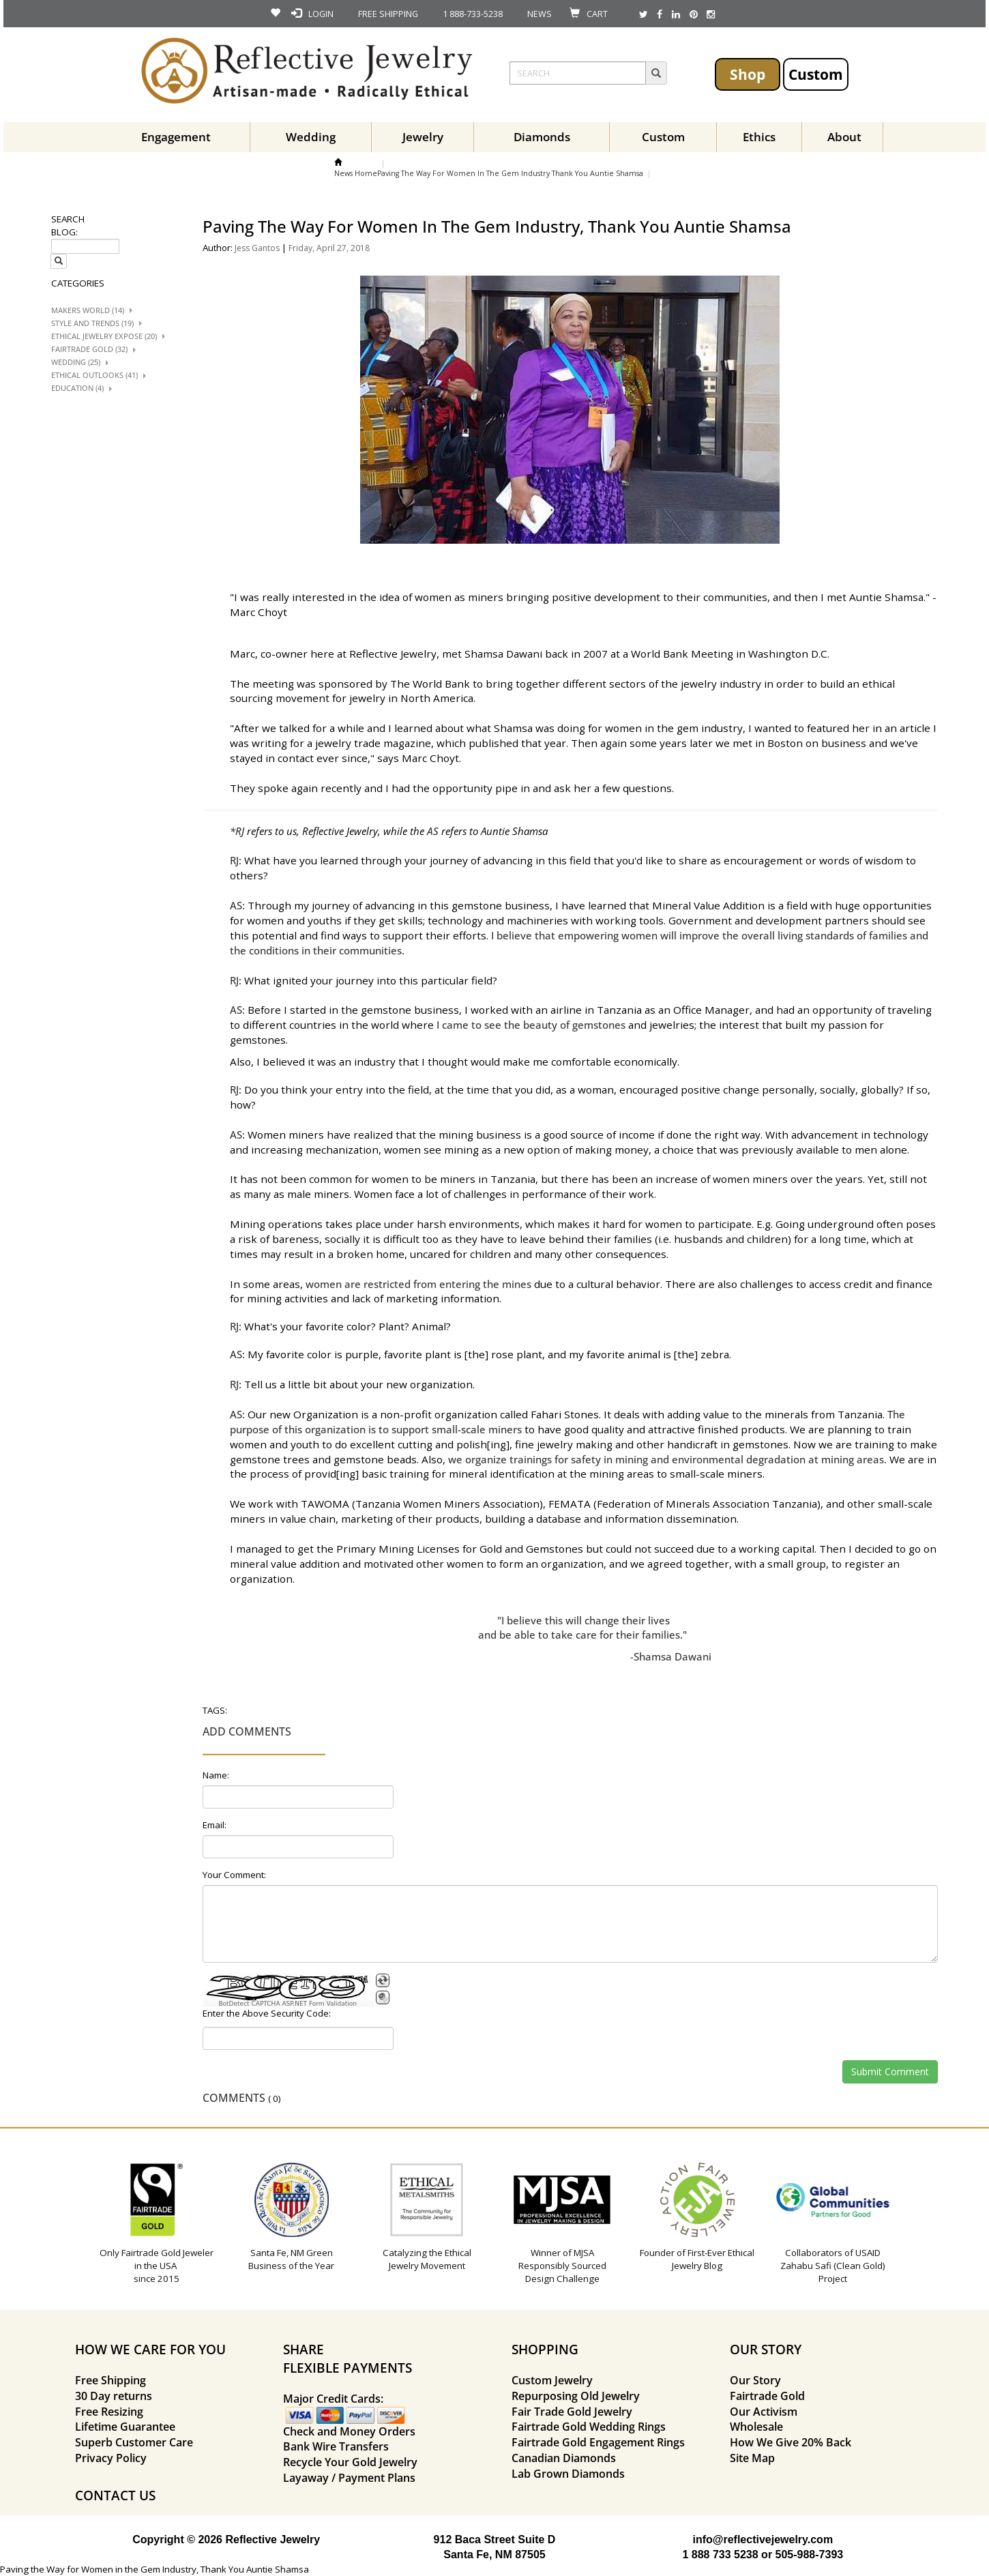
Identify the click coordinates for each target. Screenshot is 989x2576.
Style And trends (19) (92, 323)
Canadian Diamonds (564, 2457)
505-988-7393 (810, 2554)
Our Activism (763, 2411)
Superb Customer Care (134, 2442)
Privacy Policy (111, 2457)
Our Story (755, 2380)
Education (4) (77, 388)
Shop (747, 74)
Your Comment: (234, 1875)
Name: (216, 1775)
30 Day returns (113, 2395)
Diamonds (542, 137)
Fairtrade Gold (767, 2395)
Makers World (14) (87, 310)
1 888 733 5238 (720, 2554)
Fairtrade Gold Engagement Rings (598, 2442)
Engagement (176, 137)
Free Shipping (110, 2380)
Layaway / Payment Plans (349, 2477)
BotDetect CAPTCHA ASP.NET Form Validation (287, 2003)
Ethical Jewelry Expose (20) (104, 336)
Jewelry (422, 137)
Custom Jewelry (552, 2380)
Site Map (752, 2457)
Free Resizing (109, 2411)
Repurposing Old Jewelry (576, 2395)
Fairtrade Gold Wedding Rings (589, 2426)
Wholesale (756, 2426)
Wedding (311, 137)
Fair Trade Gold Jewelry (572, 2411)
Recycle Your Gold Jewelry (350, 2462)
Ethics (759, 137)
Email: (214, 1825)
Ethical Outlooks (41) (94, 375)
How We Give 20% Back (790, 2442)
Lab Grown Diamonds (568, 2473)
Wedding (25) (75, 362)
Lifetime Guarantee (125, 2426)
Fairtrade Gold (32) (89, 349)
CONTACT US (115, 2495)
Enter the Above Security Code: (267, 2013)
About (844, 137)
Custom (815, 74)
